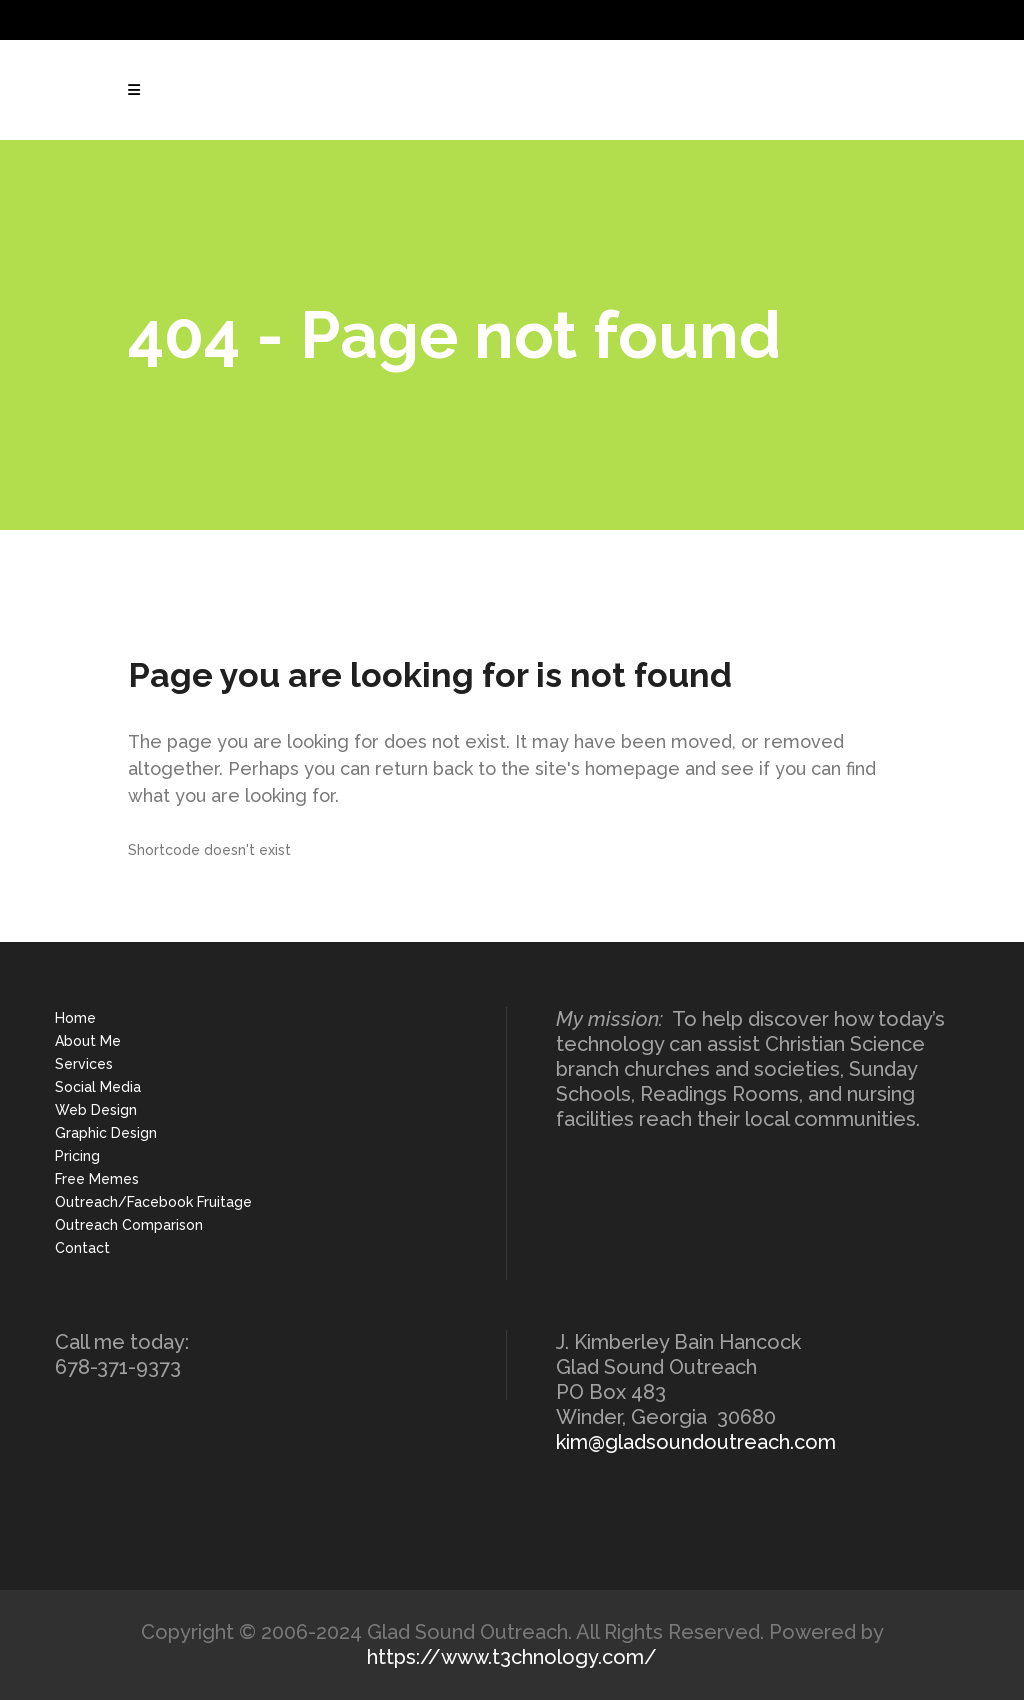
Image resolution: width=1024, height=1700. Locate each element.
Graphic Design (106, 1133)
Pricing (77, 1156)
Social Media (98, 1087)
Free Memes (97, 1179)
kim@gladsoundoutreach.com (696, 1442)
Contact (82, 1248)
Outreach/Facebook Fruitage (153, 1202)
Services (84, 1064)
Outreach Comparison (129, 1225)
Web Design (96, 1110)
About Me (88, 1041)
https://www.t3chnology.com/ (512, 1657)
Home (75, 1018)
